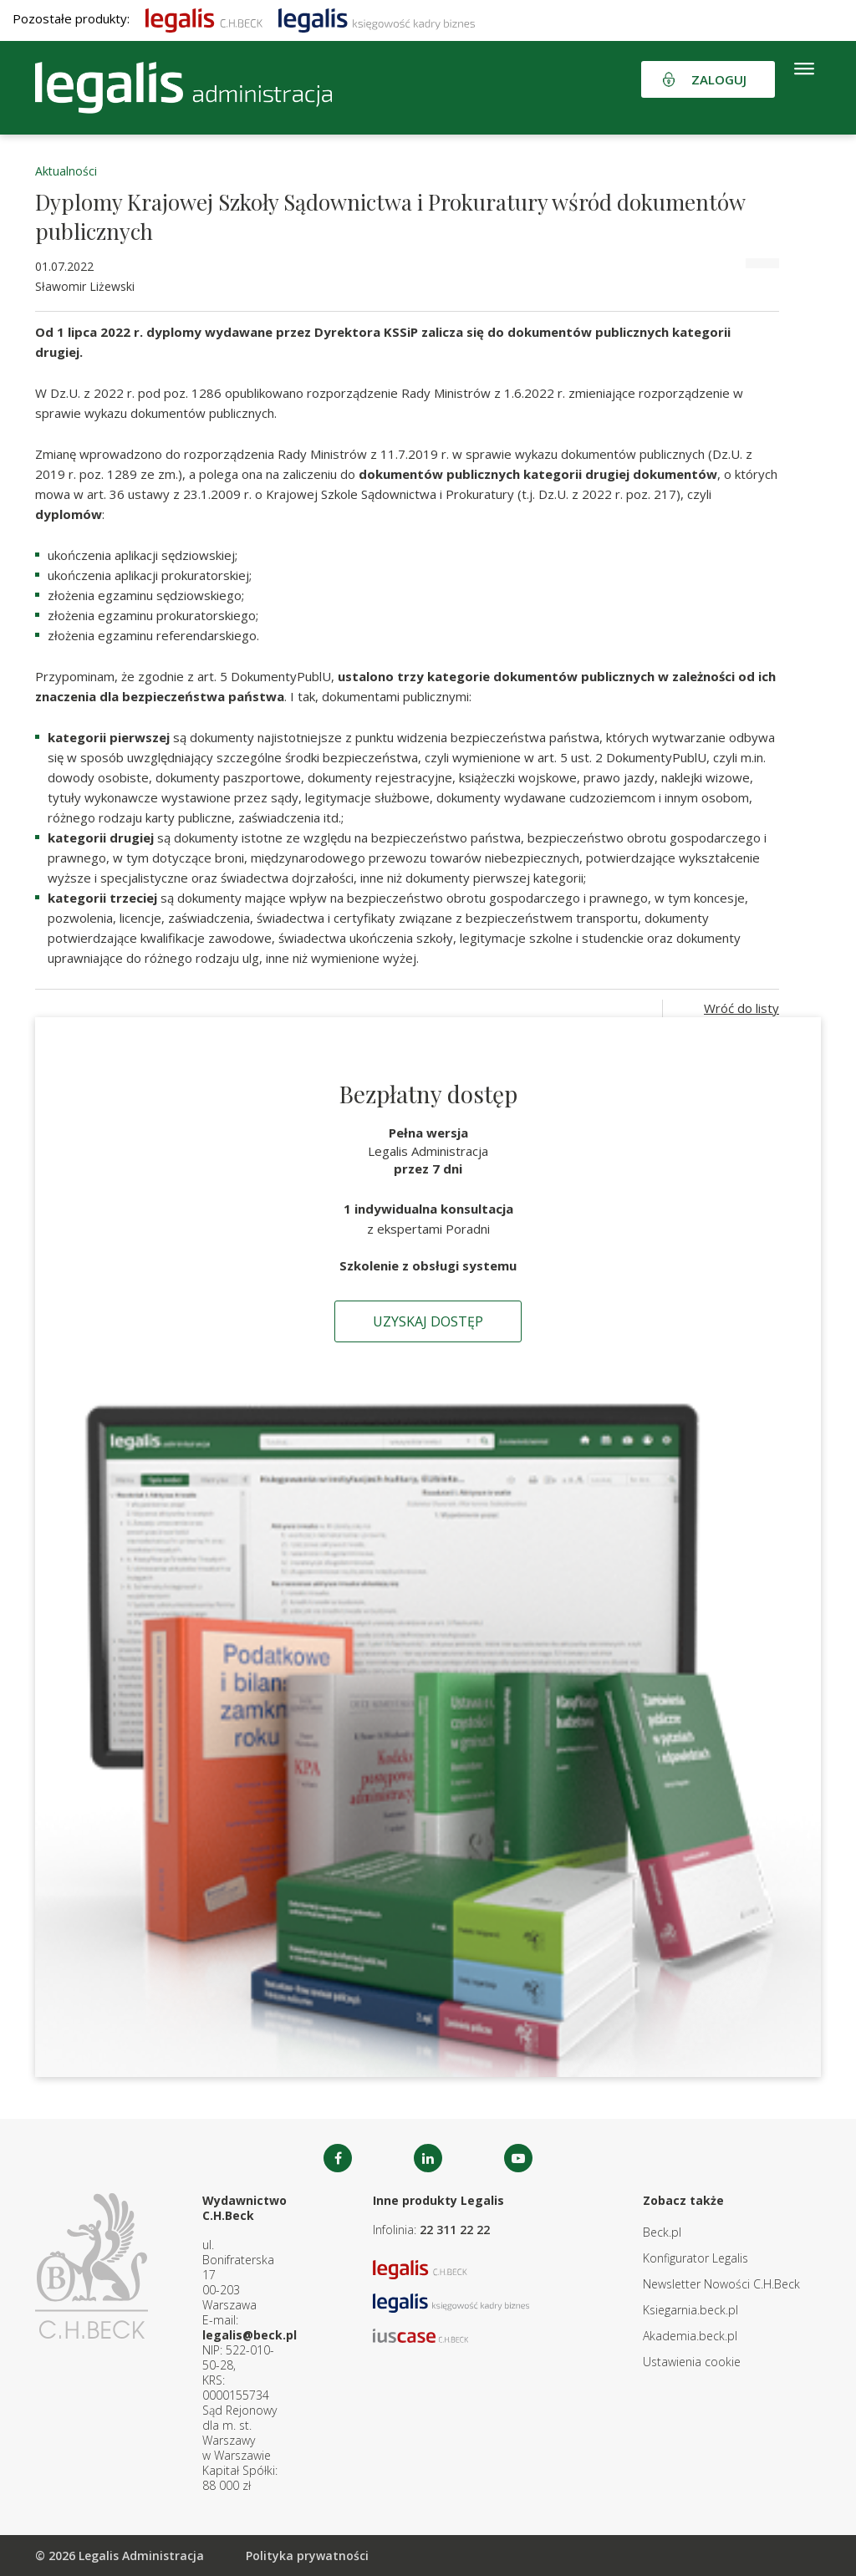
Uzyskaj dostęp (428, 1321)
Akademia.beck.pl (690, 2336)
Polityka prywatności (307, 2555)
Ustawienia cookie (692, 2362)
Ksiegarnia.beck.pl (690, 2310)
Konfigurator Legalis (695, 2258)
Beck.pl (662, 2232)
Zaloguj (718, 79)
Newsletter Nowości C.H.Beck (721, 2284)
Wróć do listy (741, 1008)
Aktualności (66, 171)
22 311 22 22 (455, 2229)
